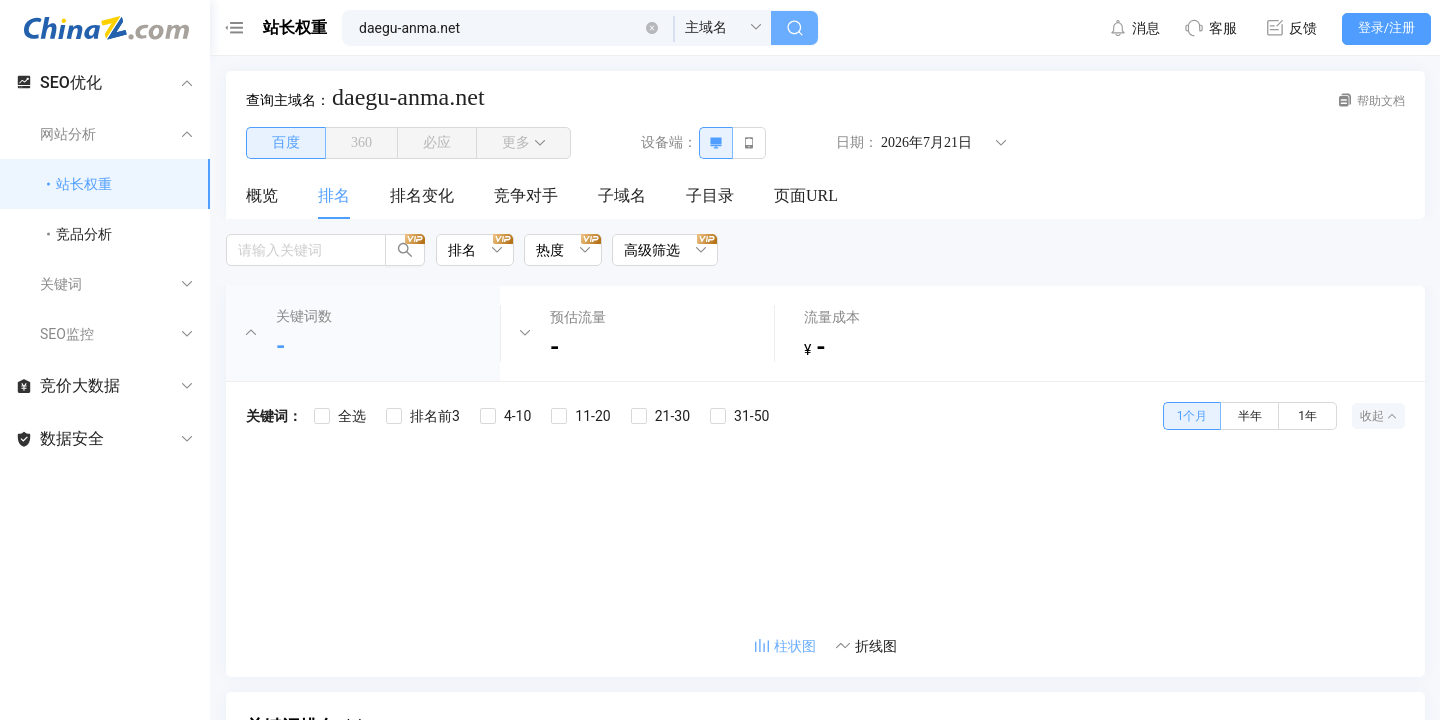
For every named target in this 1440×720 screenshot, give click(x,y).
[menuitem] (262, 197)
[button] (652, 28)
